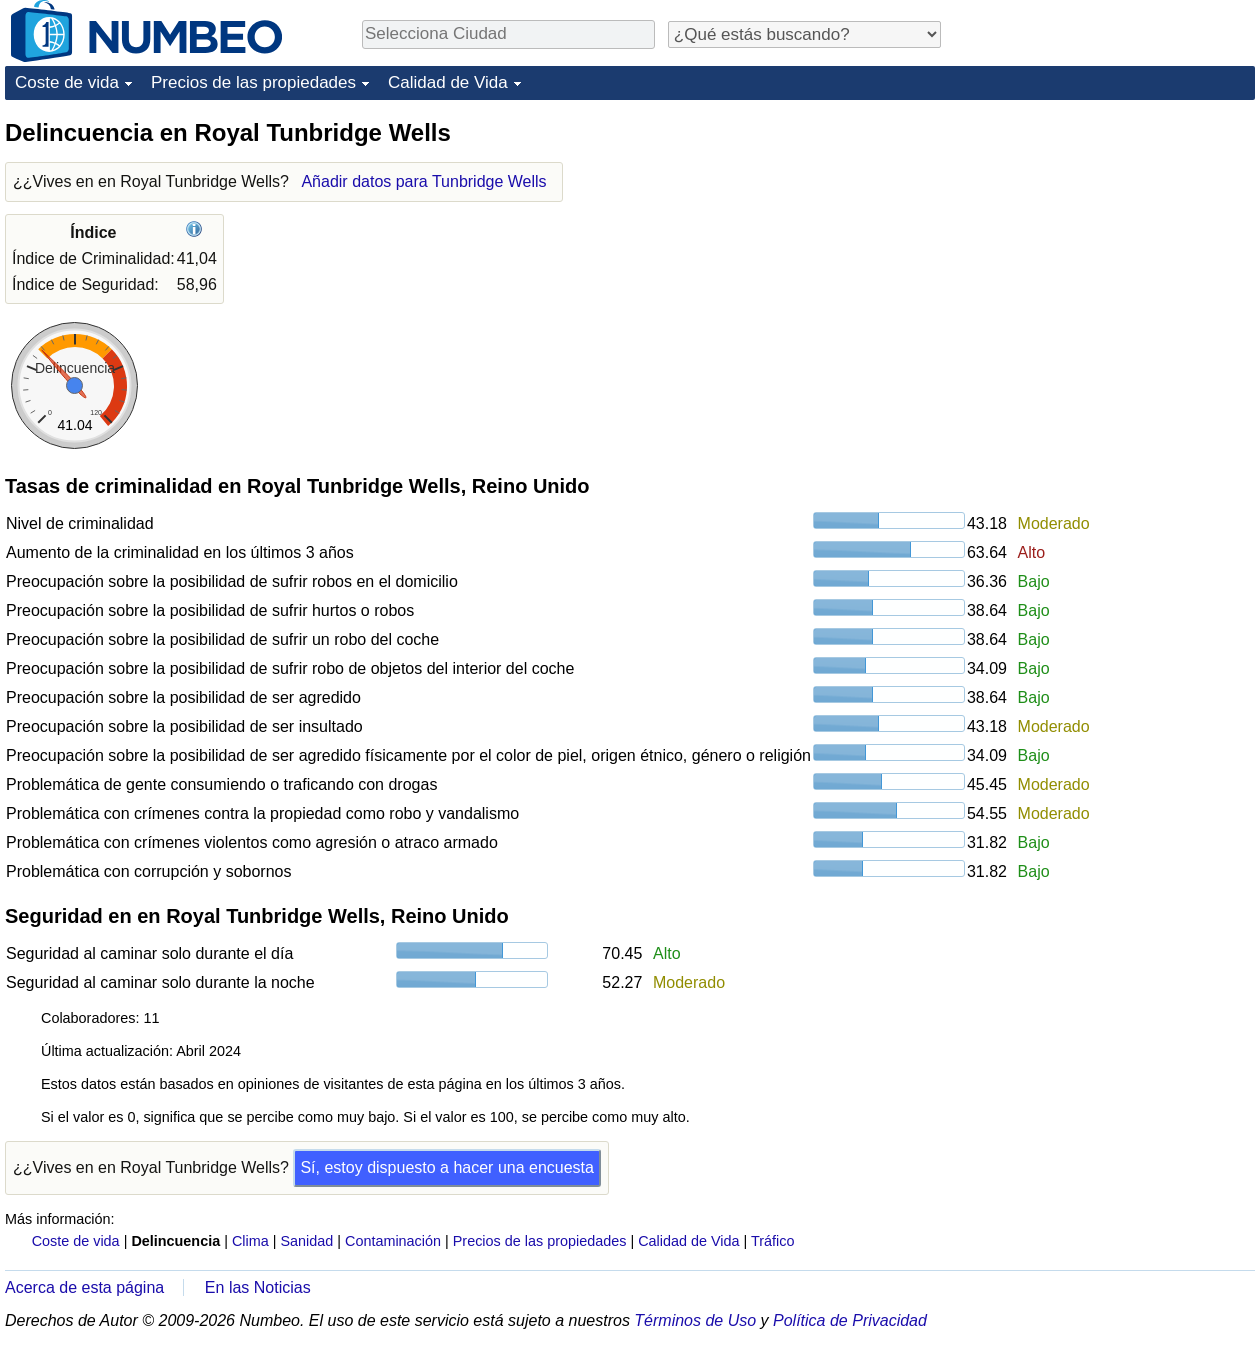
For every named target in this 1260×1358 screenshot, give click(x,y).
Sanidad (306, 1241)
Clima (250, 1241)
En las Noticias (258, 1287)
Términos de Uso (695, 1320)
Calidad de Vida (448, 82)
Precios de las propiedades (253, 82)
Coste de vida (67, 82)
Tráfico (772, 1241)
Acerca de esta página (84, 1287)
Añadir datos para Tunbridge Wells (423, 181)
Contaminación (393, 1241)
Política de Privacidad (850, 1320)
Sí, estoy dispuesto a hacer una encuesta (447, 1167)
